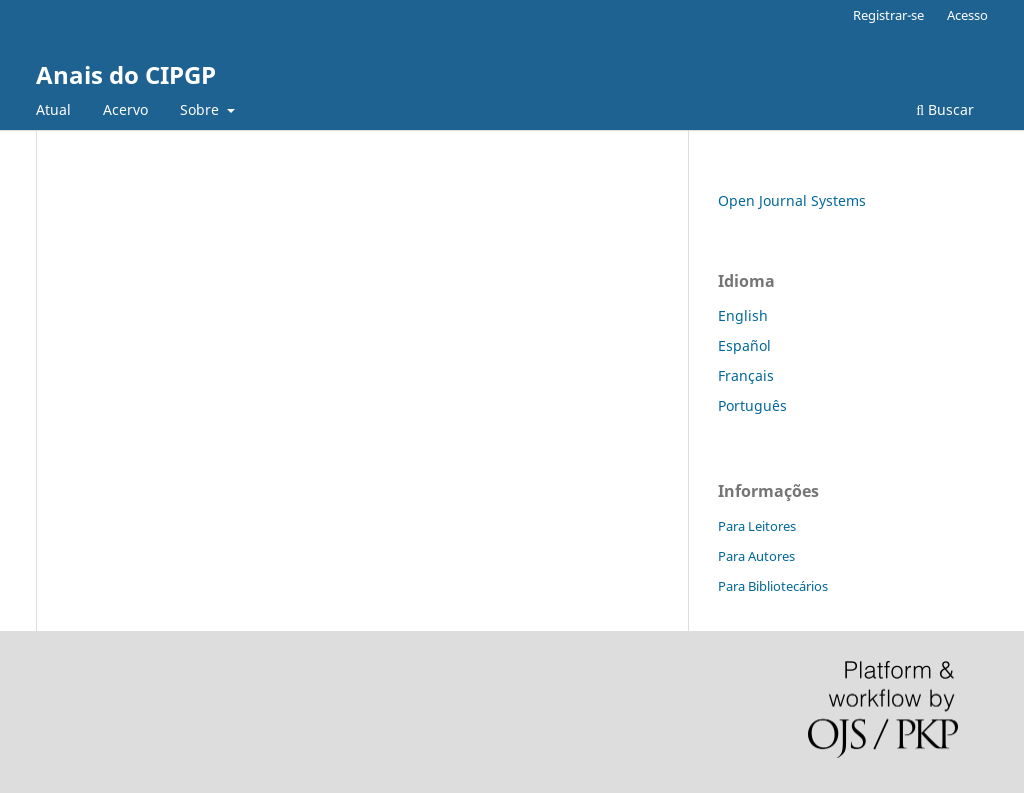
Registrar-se (888, 15)
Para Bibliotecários (773, 586)
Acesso (967, 15)
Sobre (201, 109)
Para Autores (756, 556)
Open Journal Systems (792, 200)
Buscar (945, 109)
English (743, 315)
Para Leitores (757, 526)
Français (746, 375)
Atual (53, 109)
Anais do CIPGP (126, 74)
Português (752, 405)
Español (744, 345)
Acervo (125, 109)
